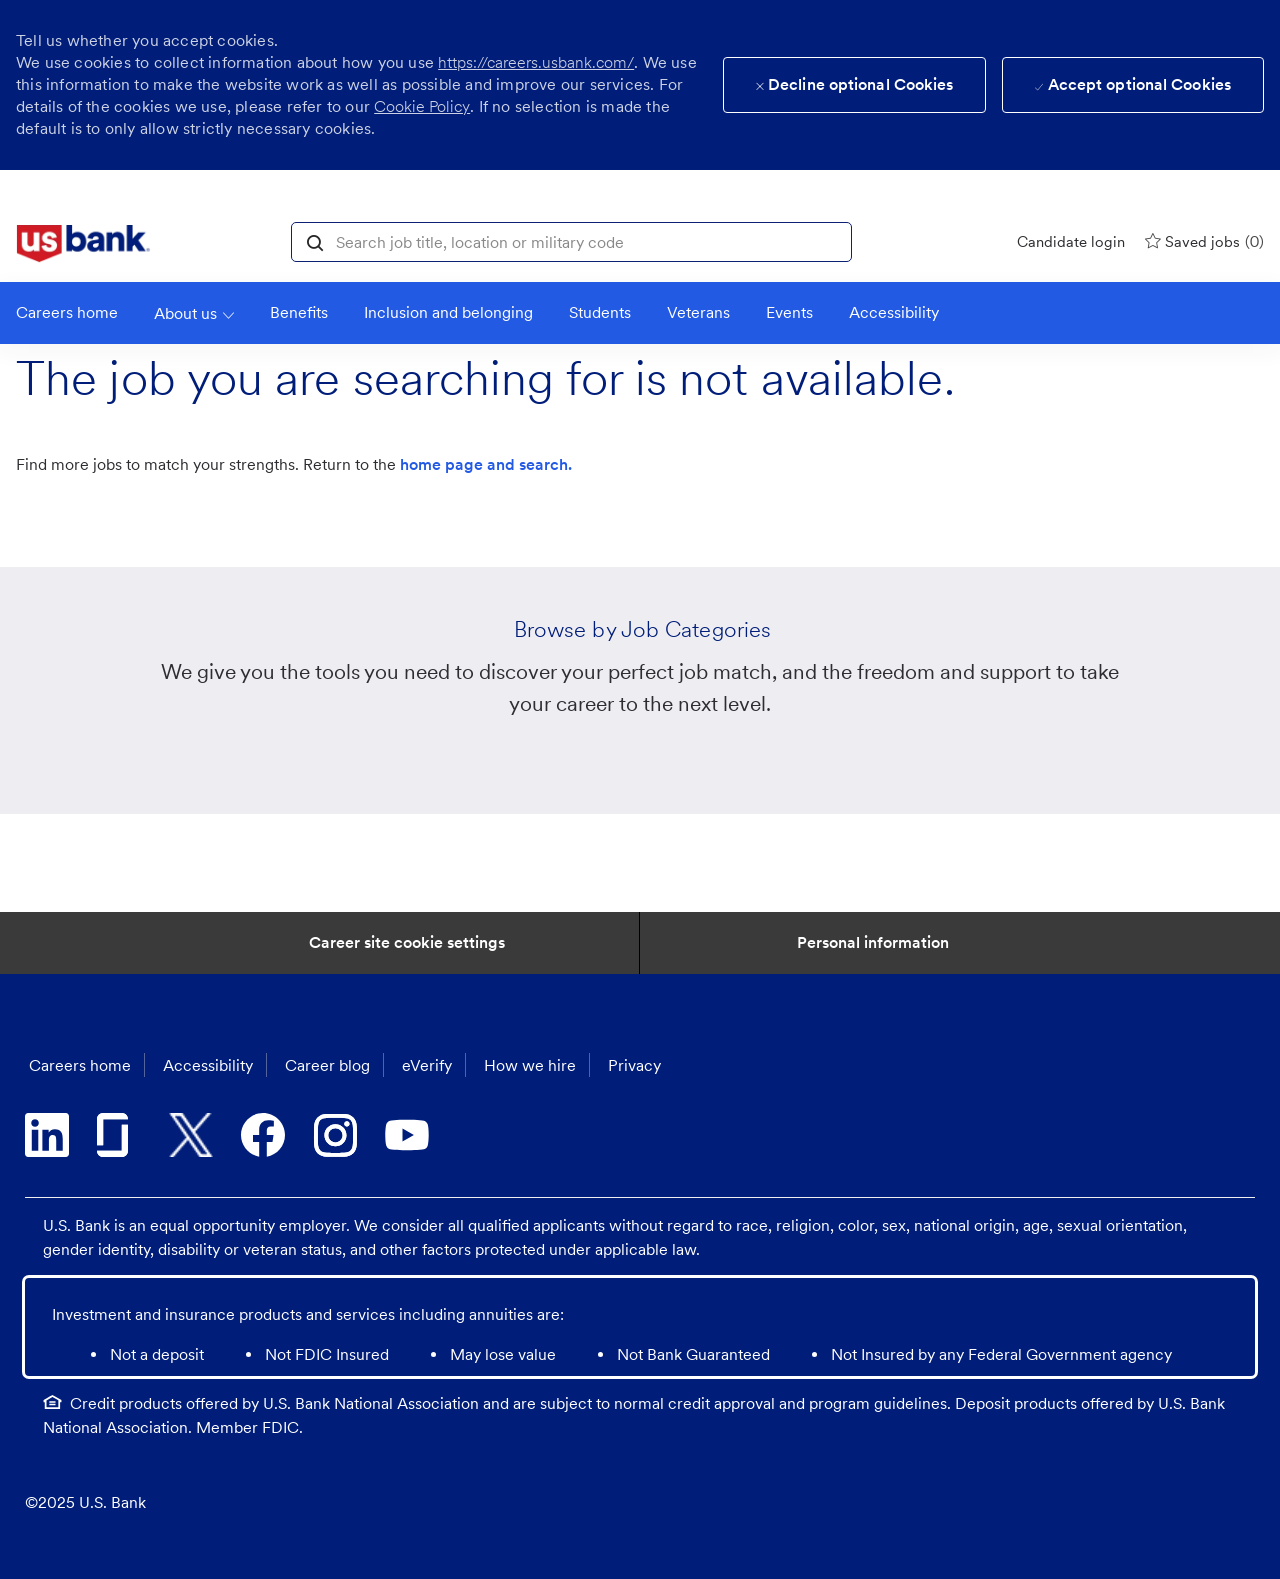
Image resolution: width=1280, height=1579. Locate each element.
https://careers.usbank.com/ (536, 62)
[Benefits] (299, 313)
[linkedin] (47, 1135)
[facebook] (263, 1135)
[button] (315, 241)
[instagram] (335, 1135)
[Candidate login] (1071, 242)
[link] (83, 244)
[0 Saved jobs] (1204, 241)
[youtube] (407, 1135)
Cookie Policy (422, 106)
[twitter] (191, 1135)
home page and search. (486, 464)
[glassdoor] (119, 1135)
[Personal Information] (873, 943)
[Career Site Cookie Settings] (407, 943)
